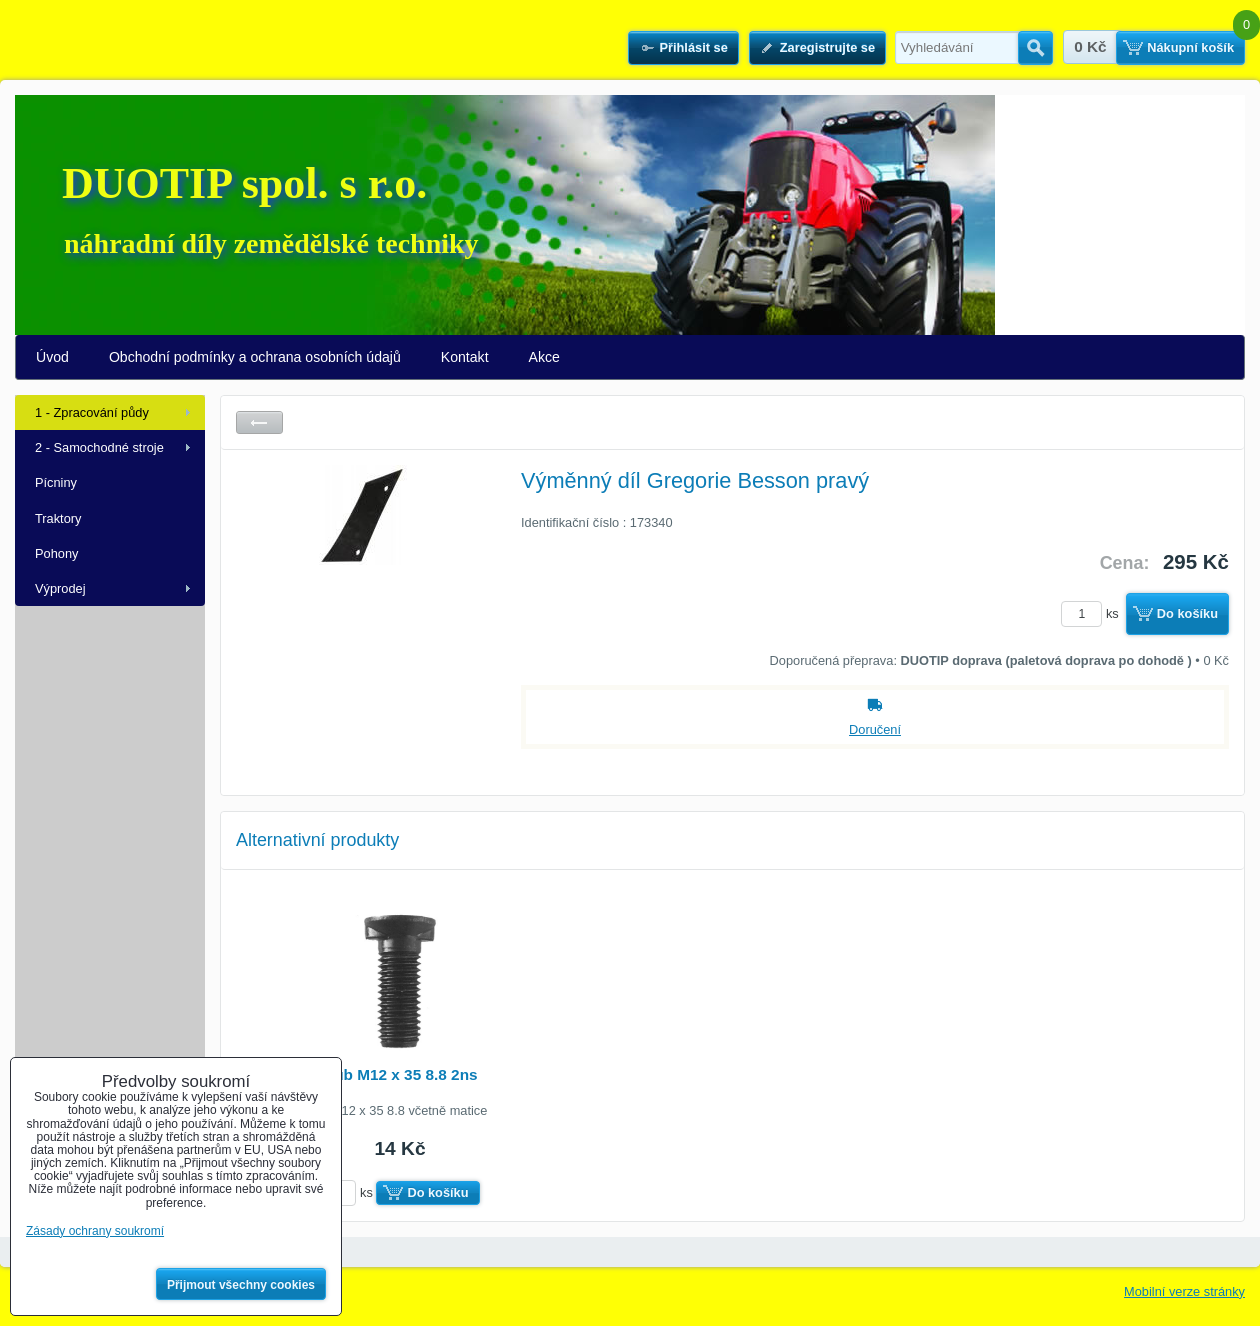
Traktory (58, 518)
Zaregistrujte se (827, 47)
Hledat (1035, 48)
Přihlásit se (693, 47)
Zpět (259, 422)
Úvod (52, 357)
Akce (544, 357)
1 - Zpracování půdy (92, 412)
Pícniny (56, 482)
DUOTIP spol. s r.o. (244, 183)
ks (1093, 613)
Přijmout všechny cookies (241, 1285)
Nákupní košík (1190, 47)
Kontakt (465, 357)
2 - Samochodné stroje (99, 447)
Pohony (56, 553)
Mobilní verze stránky (1184, 1291)
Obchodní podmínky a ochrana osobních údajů (255, 357)
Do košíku (1187, 613)
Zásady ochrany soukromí (95, 1231)
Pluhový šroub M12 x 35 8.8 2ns (361, 1074)
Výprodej (60, 588)
